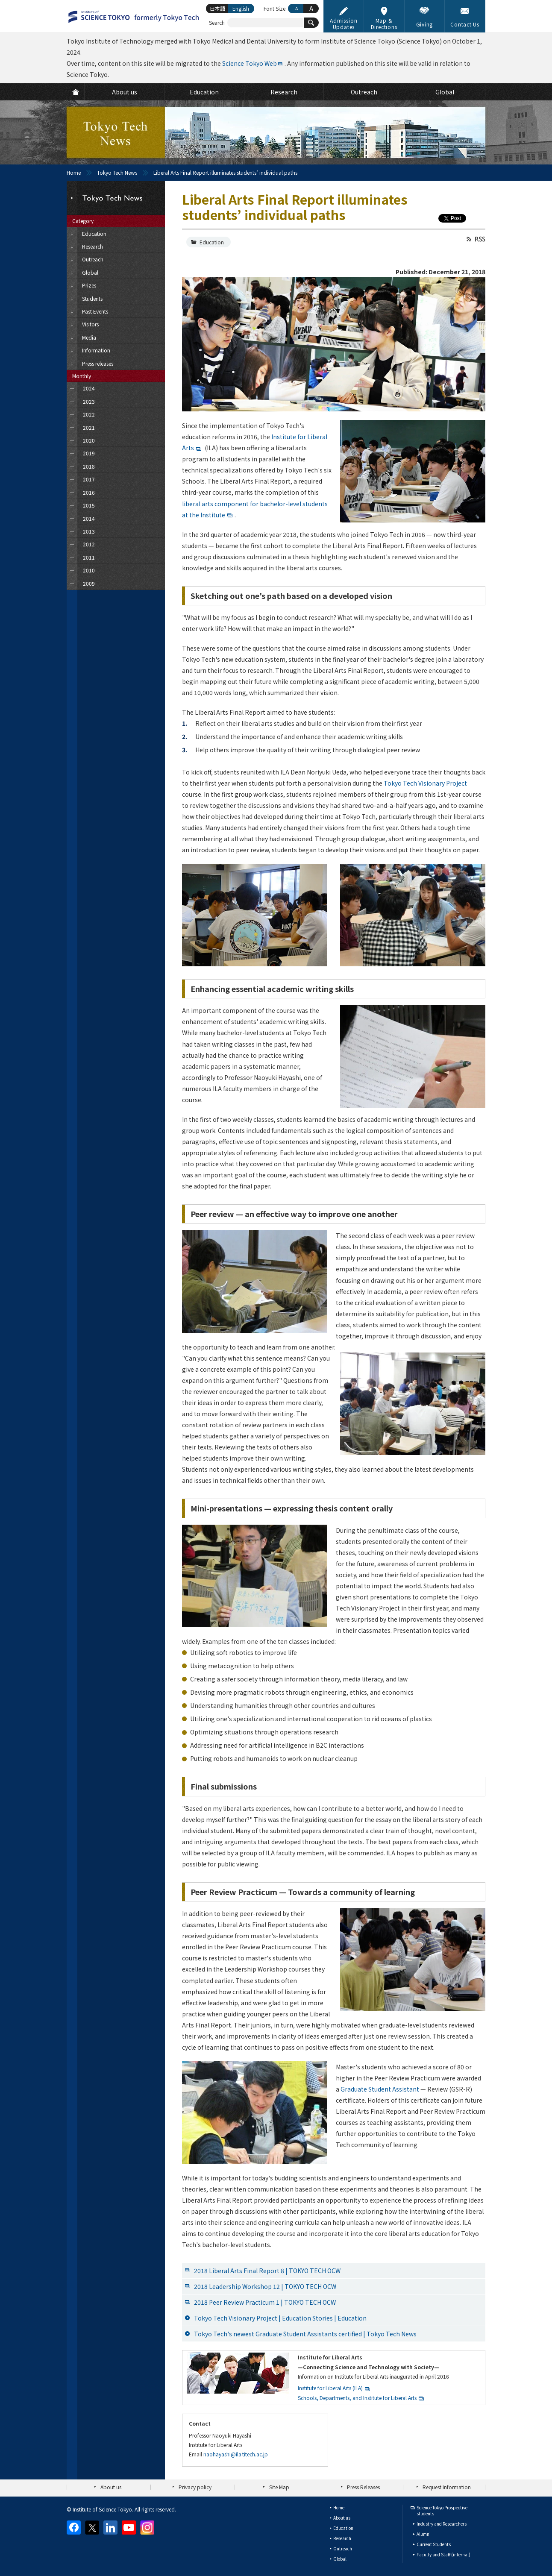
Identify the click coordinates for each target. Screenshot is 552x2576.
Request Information (447, 2487)
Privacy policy (195, 2487)
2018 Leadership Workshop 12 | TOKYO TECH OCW (265, 2286)
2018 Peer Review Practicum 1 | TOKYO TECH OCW (265, 2302)
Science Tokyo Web (249, 63)
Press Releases (363, 2487)
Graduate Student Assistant (380, 2089)
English (240, 8)
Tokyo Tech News (117, 172)
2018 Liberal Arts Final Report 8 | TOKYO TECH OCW (267, 2270)
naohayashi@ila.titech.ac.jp (235, 2454)
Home (74, 172)
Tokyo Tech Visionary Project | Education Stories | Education (280, 2318)
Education (212, 242)
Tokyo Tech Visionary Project (425, 783)
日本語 (217, 8)
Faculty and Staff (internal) (443, 2554)
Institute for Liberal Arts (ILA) (330, 2387)
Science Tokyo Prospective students (442, 2510)
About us (110, 2487)
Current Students (434, 2544)
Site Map (279, 2487)
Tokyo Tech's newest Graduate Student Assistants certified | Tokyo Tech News (305, 2334)
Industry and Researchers (442, 2523)
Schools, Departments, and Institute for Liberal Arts (357, 2397)
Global (339, 2558)
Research (342, 2538)
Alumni (424, 2534)
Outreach (342, 2548)
